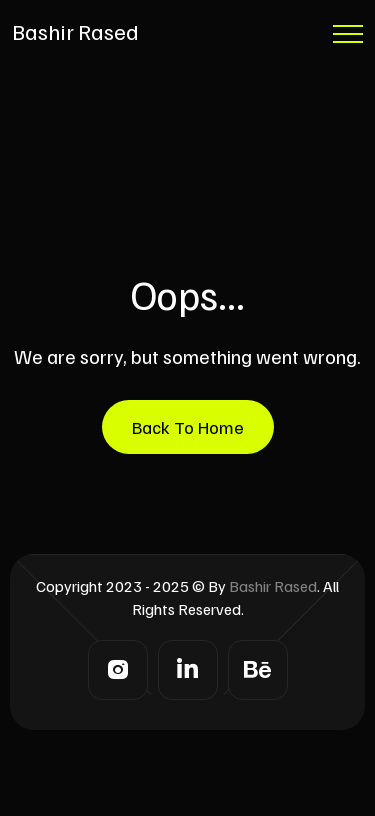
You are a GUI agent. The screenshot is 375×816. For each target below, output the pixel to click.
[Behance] (258, 670)
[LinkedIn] (188, 670)
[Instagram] (118, 670)
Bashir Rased (75, 31)
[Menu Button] (348, 37)
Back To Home (188, 427)
